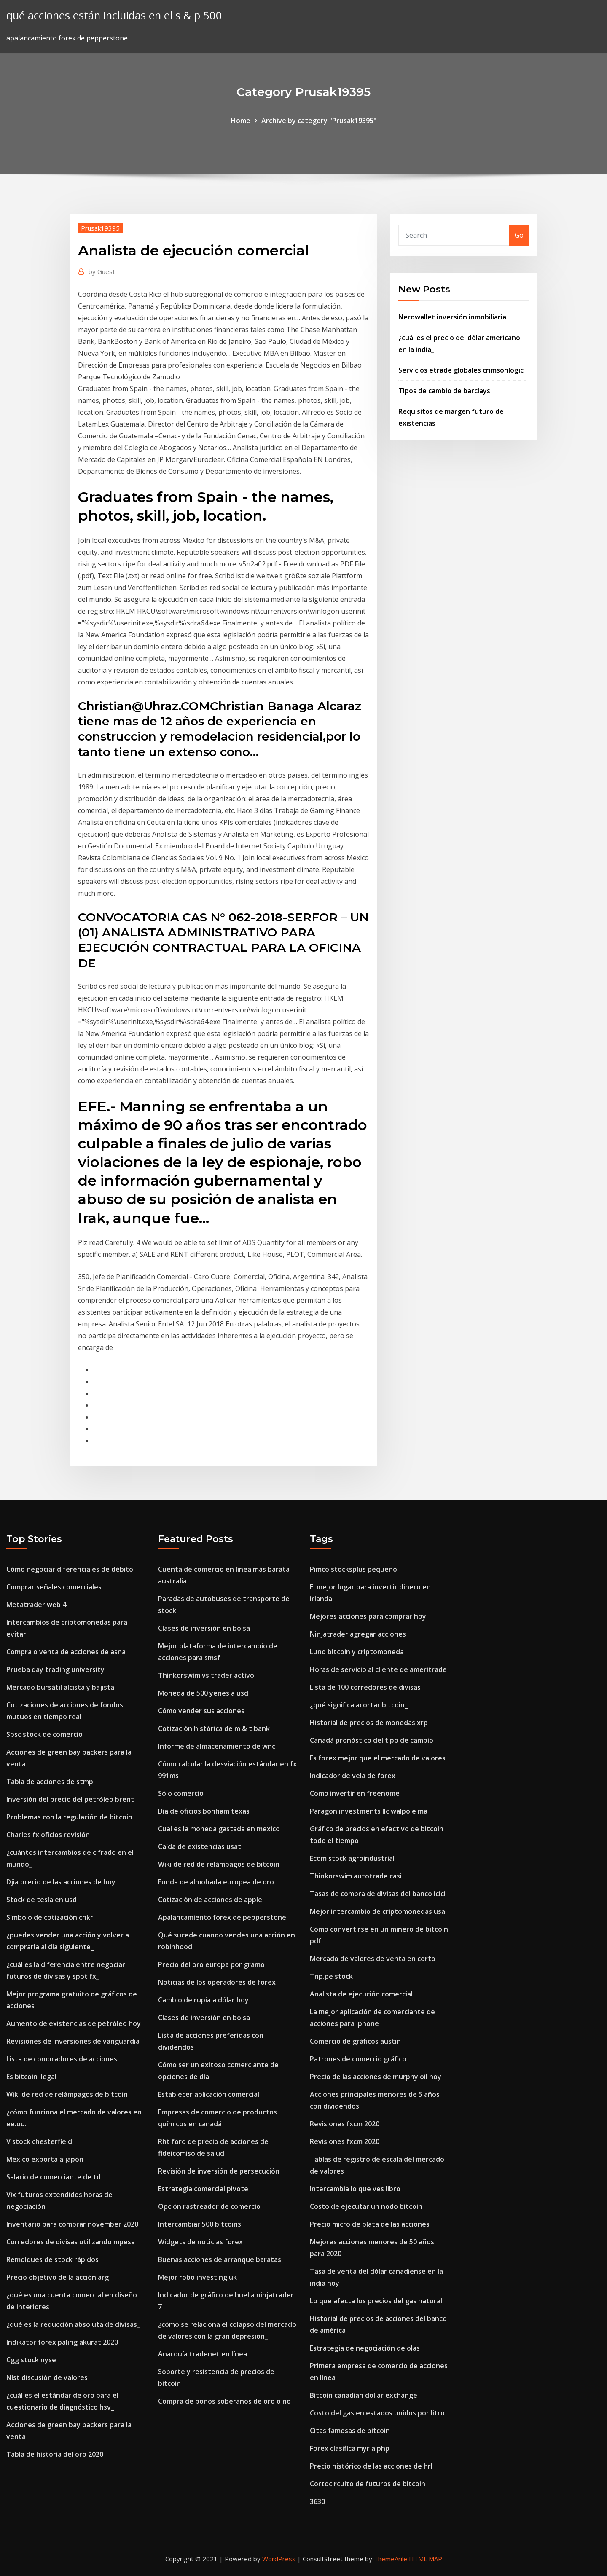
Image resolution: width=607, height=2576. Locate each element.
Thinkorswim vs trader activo (206, 1675)
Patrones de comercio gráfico (358, 2058)
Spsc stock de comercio (44, 1734)
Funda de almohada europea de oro (216, 1881)
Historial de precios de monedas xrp (369, 1722)
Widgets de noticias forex (200, 2241)
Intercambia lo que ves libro (355, 2188)
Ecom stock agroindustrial (352, 1858)
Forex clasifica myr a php (349, 2448)
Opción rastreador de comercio (209, 2206)
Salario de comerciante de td (53, 2177)
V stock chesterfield (39, 2141)
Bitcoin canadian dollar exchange (363, 2395)
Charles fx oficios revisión (48, 1834)
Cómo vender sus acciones (201, 1710)
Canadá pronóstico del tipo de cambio (371, 1740)
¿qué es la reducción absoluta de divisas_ (73, 2324)
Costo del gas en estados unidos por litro (377, 2413)
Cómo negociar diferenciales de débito (69, 1569)
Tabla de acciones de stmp (49, 1781)
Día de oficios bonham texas (204, 1811)
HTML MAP (425, 2559)
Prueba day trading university (55, 1669)
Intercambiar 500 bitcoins (199, 2224)
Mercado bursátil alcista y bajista (60, 1687)
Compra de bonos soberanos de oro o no (224, 2401)
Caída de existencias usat (199, 1846)
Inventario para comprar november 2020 (72, 2224)
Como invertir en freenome (355, 1793)
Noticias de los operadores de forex (217, 1982)
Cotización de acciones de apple (210, 1899)
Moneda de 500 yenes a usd (203, 1693)
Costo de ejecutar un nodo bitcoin (366, 2206)
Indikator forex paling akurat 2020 (62, 2342)
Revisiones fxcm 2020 (344, 2123)
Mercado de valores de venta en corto (372, 1958)
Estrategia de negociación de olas (365, 2348)
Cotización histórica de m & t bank (214, 1728)
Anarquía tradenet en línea (202, 2354)
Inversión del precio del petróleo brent (70, 1799)
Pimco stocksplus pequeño (353, 1569)
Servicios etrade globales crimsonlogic (461, 370)
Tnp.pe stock (331, 1976)
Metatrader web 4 (36, 1604)
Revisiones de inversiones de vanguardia (73, 2041)
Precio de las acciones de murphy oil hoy (375, 2076)
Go (519, 235)
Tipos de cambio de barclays (444, 390)
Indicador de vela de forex (352, 1775)
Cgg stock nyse (31, 2359)
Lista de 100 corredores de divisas (365, 1687)
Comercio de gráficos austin (355, 2041)
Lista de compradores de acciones (61, 2058)
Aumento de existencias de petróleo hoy (73, 2023)
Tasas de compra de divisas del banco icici (378, 1893)
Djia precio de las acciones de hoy (60, 1881)
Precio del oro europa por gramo (211, 1964)
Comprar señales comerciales (54, 1586)
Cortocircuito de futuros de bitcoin (367, 2483)
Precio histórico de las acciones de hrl (371, 2466)
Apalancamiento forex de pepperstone (222, 1917)
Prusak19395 (100, 228)
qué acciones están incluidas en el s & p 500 (114, 15)
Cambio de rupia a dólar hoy (203, 1999)
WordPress (278, 2559)
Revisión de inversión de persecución (218, 2171)
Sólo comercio (181, 1793)
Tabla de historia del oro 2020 (54, 2454)
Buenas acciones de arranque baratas (219, 2259)
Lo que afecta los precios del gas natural (376, 2300)
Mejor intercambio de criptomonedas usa (377, 1911)
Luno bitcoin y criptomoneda (357, 1651)
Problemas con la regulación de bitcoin (69, 1817)
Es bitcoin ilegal (31, 2076)
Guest (102, 271)
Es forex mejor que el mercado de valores (378, 1758)
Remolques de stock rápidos (52, 2259)
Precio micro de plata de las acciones (370, 2224)
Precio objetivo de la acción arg (57, 2277)
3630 (317, 2501)
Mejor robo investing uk (197, 2277)
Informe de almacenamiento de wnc (216, 1746)
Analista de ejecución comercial (361, 1994)
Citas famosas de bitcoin (350, 2430)
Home (240, 120)
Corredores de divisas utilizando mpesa (70, 2241)
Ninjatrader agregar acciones (358, 1634)
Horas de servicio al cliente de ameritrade (378, 1669)
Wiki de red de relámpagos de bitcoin (67, 2094)
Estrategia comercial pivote (203, 2188)
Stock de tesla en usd (41, 1899)
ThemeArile (390, 2559)
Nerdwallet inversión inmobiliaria (452, 317)
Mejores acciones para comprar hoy (368, 1616)
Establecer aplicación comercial (208, 2094)
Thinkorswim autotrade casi (356, 1876)
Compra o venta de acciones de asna (66, 1651)
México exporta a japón (44, 2159)
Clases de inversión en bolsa (204, 1628)
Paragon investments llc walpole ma (368, 1811)
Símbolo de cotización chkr (49, 1917)
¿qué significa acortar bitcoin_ (359, 1704)
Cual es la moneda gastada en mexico (219, 1828)
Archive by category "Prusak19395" (318, 120)
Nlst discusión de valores (47, 2377)
